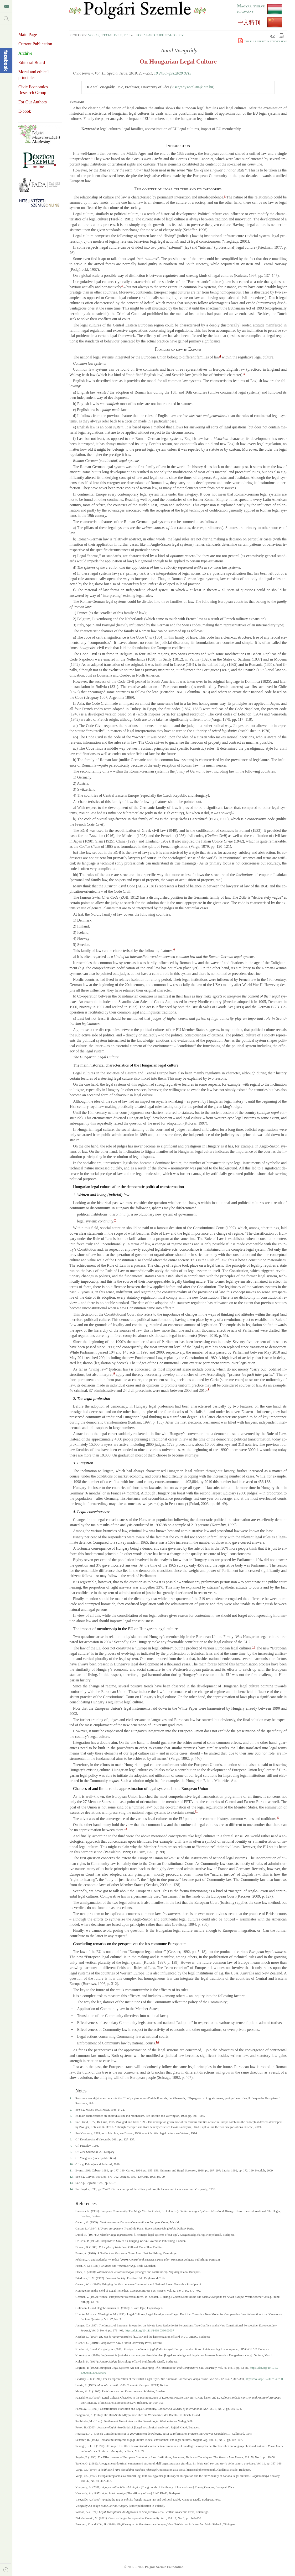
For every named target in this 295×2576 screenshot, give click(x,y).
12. (71, 2176)
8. (71, 2152)
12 (277, 1817)
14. (71, 2189)
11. (71, 2170)
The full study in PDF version (262, 41)
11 (196, 1811)
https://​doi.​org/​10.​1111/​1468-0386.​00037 (149, 2330)
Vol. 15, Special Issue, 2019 (109, 35)
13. (71, 2183)
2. (71, 2109)
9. (71, 2158)
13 (125, 1828)
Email (272, 35)
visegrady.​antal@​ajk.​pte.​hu (192, 87)
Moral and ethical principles (33, 74)
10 (253, 1647)
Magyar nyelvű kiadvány (251, 9)
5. (71, 2133)
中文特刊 (249, 22)
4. (71, 2122)
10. (71, 2164)
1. (71, 2098)
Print (281, 35)
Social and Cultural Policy (160, 35)
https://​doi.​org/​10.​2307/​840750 (264, 2379)
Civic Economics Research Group (33, 90)
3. (71, 2115)
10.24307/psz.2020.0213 (172, 73)
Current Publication (35, 44)
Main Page (27, 34)
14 (157, 2042)
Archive (25, 53)
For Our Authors (32, 102)
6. (71, 2139)
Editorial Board (31, 62)
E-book (24, 111)
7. (71, 2145)
